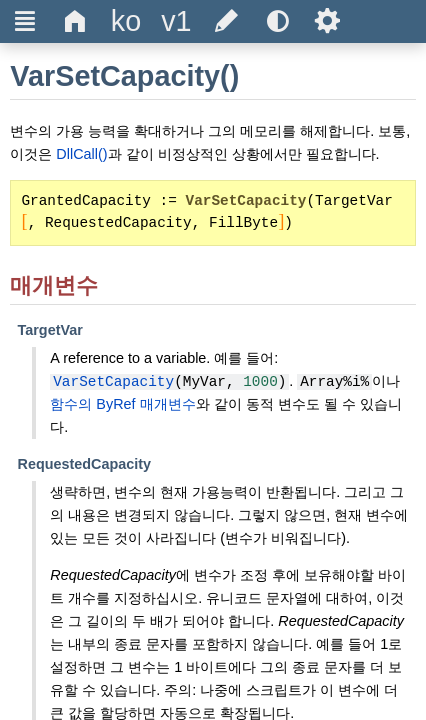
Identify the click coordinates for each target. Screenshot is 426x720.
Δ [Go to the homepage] (75, 21)
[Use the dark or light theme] (277, 21)
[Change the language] (126, 21)
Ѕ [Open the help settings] (327, 21)
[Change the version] (176, 21)
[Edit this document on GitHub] (227, 21)
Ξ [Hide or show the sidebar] (25, 21)
